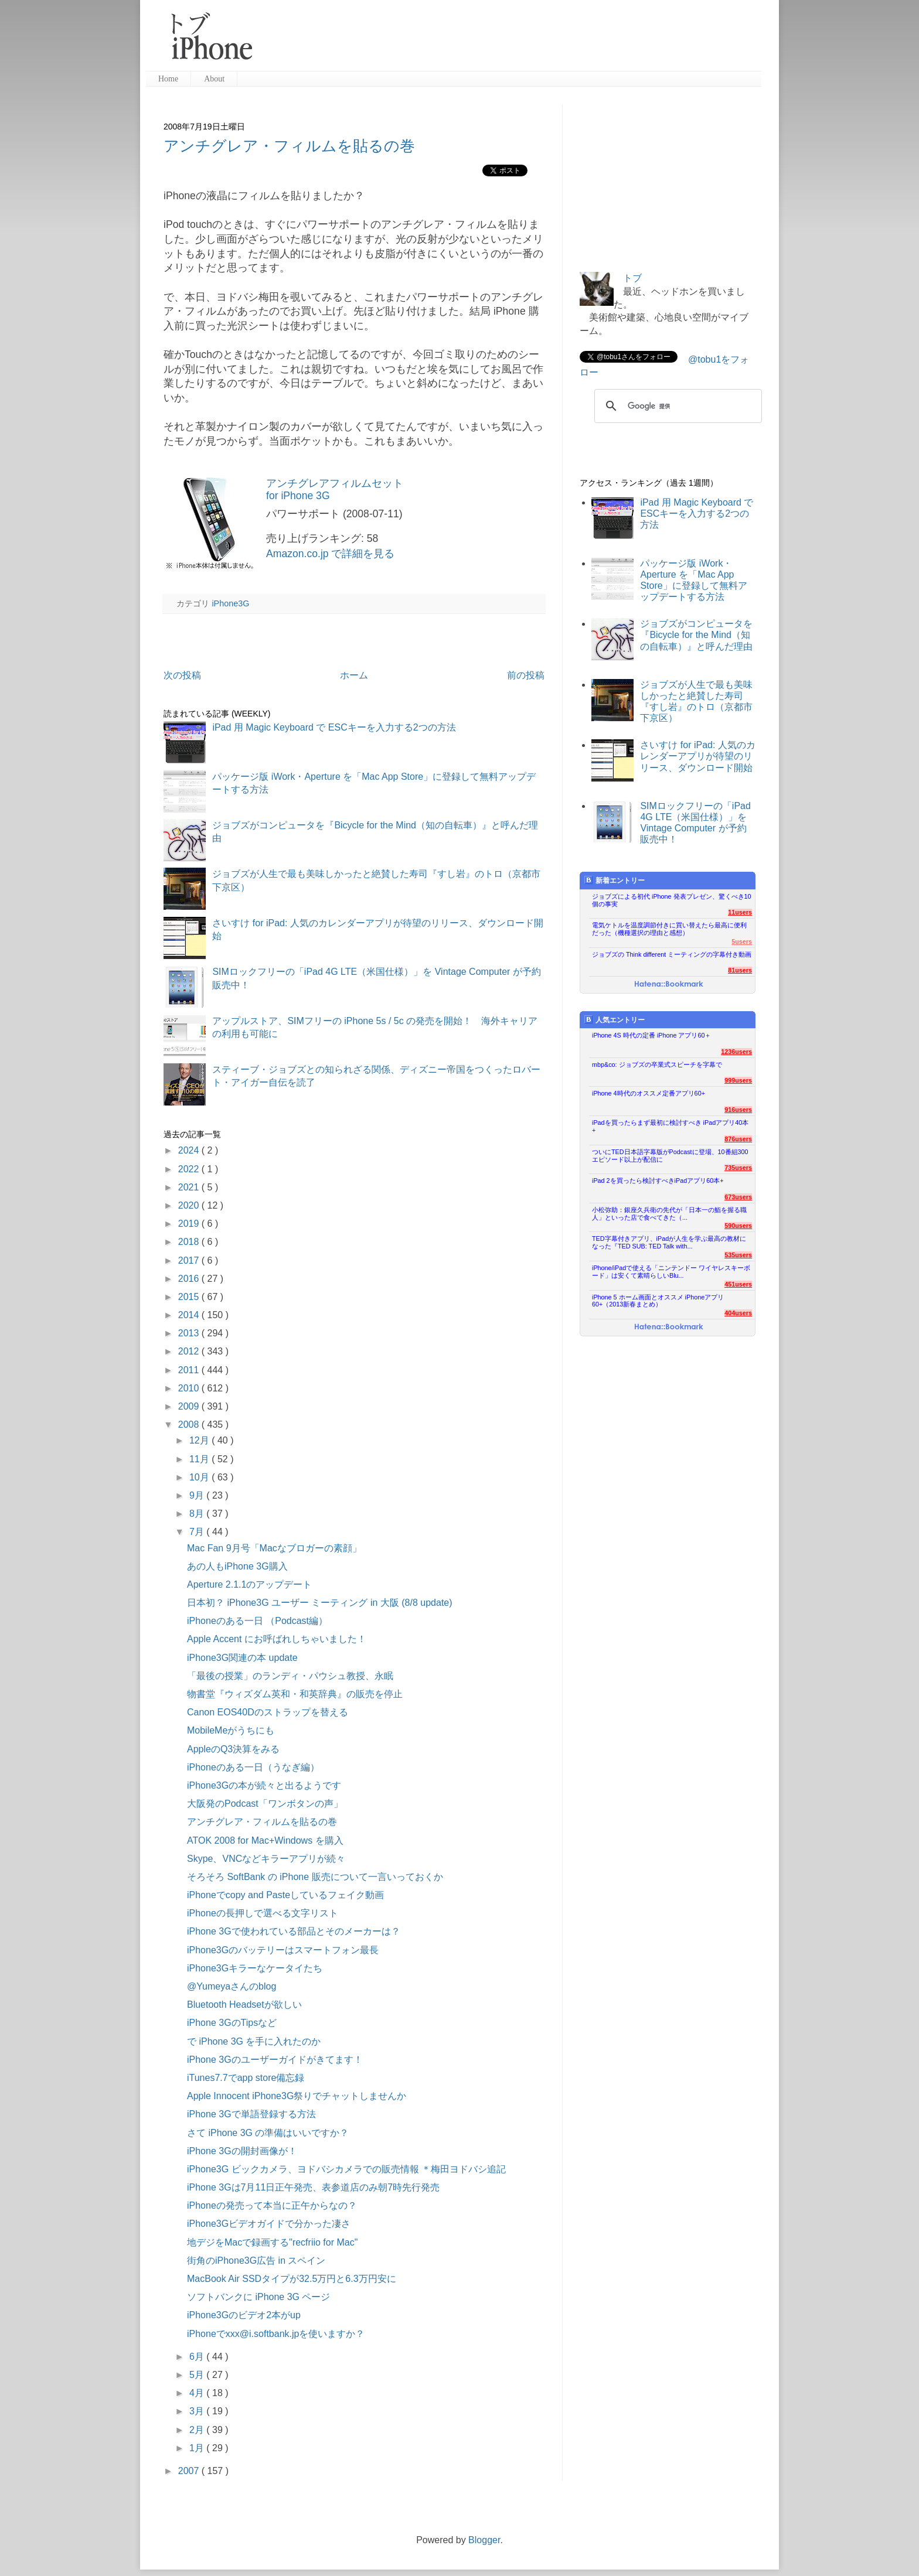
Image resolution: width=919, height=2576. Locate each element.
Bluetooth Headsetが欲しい (244, 2004)
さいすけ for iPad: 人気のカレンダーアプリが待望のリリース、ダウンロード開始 (697, 756)
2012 (190, 1351)
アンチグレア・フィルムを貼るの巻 (289, 146)
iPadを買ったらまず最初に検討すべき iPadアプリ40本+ (670, 1126)
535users (738, 1254)
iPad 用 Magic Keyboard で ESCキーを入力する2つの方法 (333, 727)
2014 (190, 1315)
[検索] (676, 406)
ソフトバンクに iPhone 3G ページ (259, 2297)
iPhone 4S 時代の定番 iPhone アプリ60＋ (651, 1035)
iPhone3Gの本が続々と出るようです (264, 1785)
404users (738, 1312)
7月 (197, 1532)
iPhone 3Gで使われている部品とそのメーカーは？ (293, 1931)
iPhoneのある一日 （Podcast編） (257, 1621)
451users (738, 1284)
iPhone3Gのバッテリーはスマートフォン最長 (283, 1950)
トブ (632, 278)
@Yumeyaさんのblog (231, 1986)
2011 (190, 1370)
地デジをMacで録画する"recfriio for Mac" (272, 2242)
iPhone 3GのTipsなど (232, 2023)
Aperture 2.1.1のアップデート (249, 1584)
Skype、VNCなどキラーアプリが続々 (266, 1859)
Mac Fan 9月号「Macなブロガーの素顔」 (274, 1548)
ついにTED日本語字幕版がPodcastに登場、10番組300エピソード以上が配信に (670, 1155)
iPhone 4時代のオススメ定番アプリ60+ (648, 1093)
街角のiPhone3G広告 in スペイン (256, 2260)
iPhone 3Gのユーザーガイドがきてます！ (275, 2060)
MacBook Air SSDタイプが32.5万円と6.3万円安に (291, 2279)
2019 (190, 1224)
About (214, 78)
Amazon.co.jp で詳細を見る (330, 553)
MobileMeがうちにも (230, 1730)
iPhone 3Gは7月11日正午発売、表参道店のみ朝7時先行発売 (313, 2187)
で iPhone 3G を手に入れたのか (254, 2041)
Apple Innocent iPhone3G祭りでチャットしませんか (296, 2096)
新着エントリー (614, 880)
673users (738, 1196)
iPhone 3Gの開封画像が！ (242, 2151)
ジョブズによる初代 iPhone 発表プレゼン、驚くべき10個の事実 (671, 900)
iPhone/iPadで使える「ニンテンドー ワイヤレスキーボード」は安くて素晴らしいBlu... (671, 1271)
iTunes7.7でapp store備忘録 (245, 2078)
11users (740, 912)
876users (738, 1138)
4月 (197, 2393)
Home (168, 78)
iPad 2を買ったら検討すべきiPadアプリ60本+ (658, 1180)
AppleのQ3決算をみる (233, 1749)
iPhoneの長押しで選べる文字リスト (262, 1913)
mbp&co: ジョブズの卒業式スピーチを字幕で (657, 1064)
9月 (197, 1495)
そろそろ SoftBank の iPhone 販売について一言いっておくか (315, 1877)
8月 (197, 1514)
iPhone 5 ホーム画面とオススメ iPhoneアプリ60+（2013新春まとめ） (658, 1301)
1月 (197, 2448)
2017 (190, 1260)
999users (738, 1080)
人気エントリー (614, 1019)
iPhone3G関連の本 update (242, 1658)
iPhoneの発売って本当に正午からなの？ (272, 2205)
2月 (197, 2430)
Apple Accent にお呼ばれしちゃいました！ (276, 1639)
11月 (200, 1459)
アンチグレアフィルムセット (334, 483)
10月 (200, 1477)
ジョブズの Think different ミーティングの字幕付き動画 (671, 954)
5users (741, 941)
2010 (190, 1388)
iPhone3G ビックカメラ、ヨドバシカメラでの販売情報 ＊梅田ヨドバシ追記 (346, 2169)
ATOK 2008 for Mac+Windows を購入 (265, 1840)
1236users (736, 1051)
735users (738, 1167)
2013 (190, 1333)
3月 (197, 2411)
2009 (190, 1406)
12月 (200, 1440)
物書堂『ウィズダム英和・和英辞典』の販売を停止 (295, 1694)
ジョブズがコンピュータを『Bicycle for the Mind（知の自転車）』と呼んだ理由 (696, 635)
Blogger (484, 2540)
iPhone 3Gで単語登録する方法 (251, 2114)
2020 (190, 1205)
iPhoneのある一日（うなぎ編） (253, 1767)
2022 (190, 1169)
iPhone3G (230, 603)
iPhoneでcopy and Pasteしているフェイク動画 (285, 1895)
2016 (190, 1279)
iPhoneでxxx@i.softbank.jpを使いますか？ (276, 2334)
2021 (190, 1187)
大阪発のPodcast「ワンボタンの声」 (265, 1804)
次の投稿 (182, 675)
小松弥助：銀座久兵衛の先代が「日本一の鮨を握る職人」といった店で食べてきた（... (669, 1213)
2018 (190, 1242)
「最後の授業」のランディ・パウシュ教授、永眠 (290, 1676)
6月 (197, 2357)
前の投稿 (525, 675)
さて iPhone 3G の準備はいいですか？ (268, 2133)
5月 (197, 2375)
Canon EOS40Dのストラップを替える (267, 1712)
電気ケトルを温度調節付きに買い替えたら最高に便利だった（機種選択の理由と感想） (669, 929)
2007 (190, 2471)
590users (738, 1225)
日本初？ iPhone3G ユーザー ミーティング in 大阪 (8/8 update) (319, 1603)
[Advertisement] (511, 41)
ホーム (354, 675)
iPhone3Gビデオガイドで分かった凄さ (268, 2224)
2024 (190, 1150)
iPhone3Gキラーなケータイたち (254, 1968)
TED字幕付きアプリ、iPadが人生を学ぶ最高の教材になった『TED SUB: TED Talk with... (669, 1242)
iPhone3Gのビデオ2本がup (244, 2315)
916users (738, 1109)
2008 (190, 1424)
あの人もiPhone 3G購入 (237, 1566)
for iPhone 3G (298, 495)
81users (740, 970)
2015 (190, 1297)
